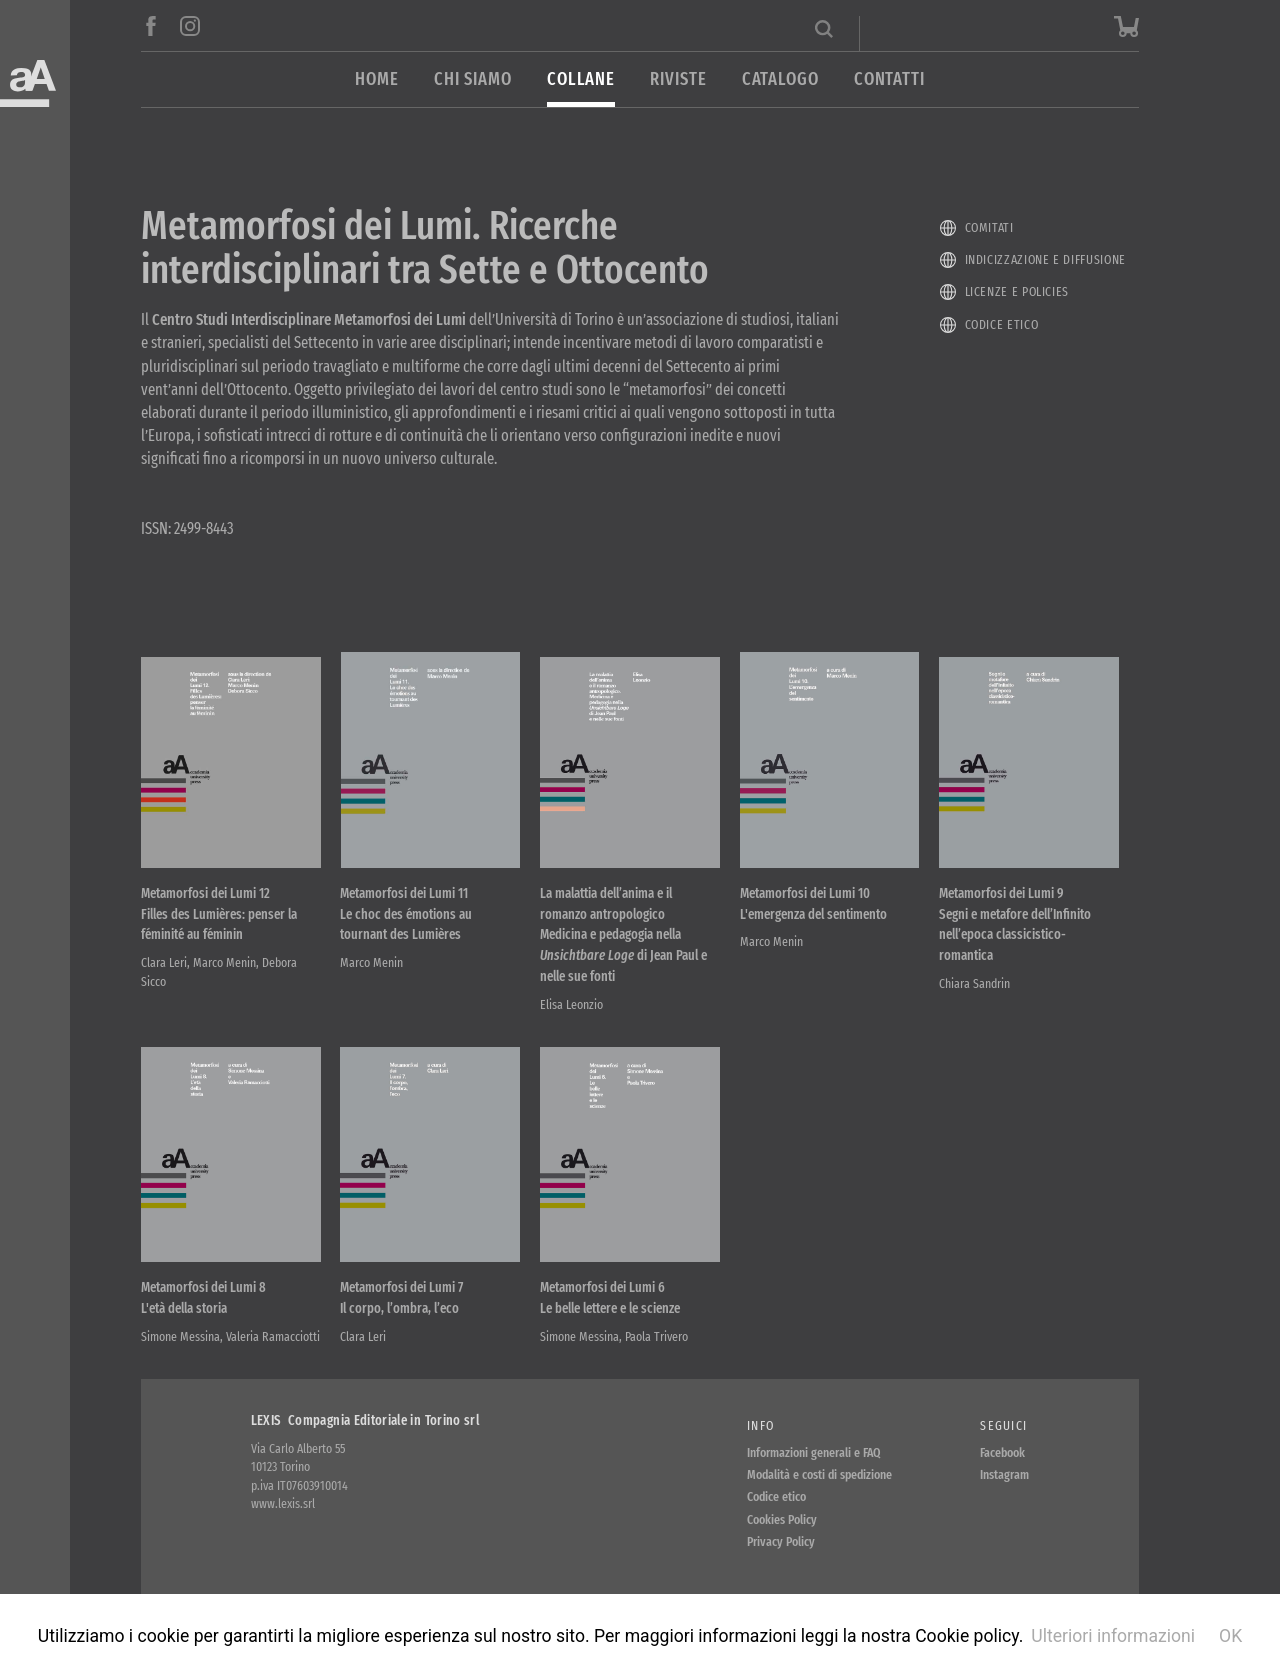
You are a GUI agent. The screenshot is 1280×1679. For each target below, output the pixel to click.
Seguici (1003, 1425)
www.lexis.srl (283, 1503)
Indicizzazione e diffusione (1045, 259)
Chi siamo (473, 79)
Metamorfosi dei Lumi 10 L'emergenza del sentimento (813, 904)
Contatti (889, 79)
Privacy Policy (781, 1541)
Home (377, 79)
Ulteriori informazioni (1113, 1636)
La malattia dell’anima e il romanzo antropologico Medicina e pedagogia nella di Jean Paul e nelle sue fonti (623, 935)
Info (760, 1425)
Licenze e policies (1017, 291)
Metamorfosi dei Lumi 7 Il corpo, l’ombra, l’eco (401, 1298)
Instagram (1004, 1474)
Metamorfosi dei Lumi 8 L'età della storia (203, 1298)
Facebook (1002, 1452)
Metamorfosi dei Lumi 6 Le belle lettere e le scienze (610, 1298)
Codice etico (1002, 324)
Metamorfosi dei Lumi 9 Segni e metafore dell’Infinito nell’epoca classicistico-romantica (1015, 925)
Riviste (678, 79)
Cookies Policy (782, 1519)
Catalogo (780, 79)
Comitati (989, 227)
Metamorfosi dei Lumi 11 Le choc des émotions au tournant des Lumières (406, 914)
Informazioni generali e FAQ (814, 1452)
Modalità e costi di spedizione (819, 1474)
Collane (581, 79)
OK (1230, 1636)
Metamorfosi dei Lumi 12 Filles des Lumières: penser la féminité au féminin (219, 914)
